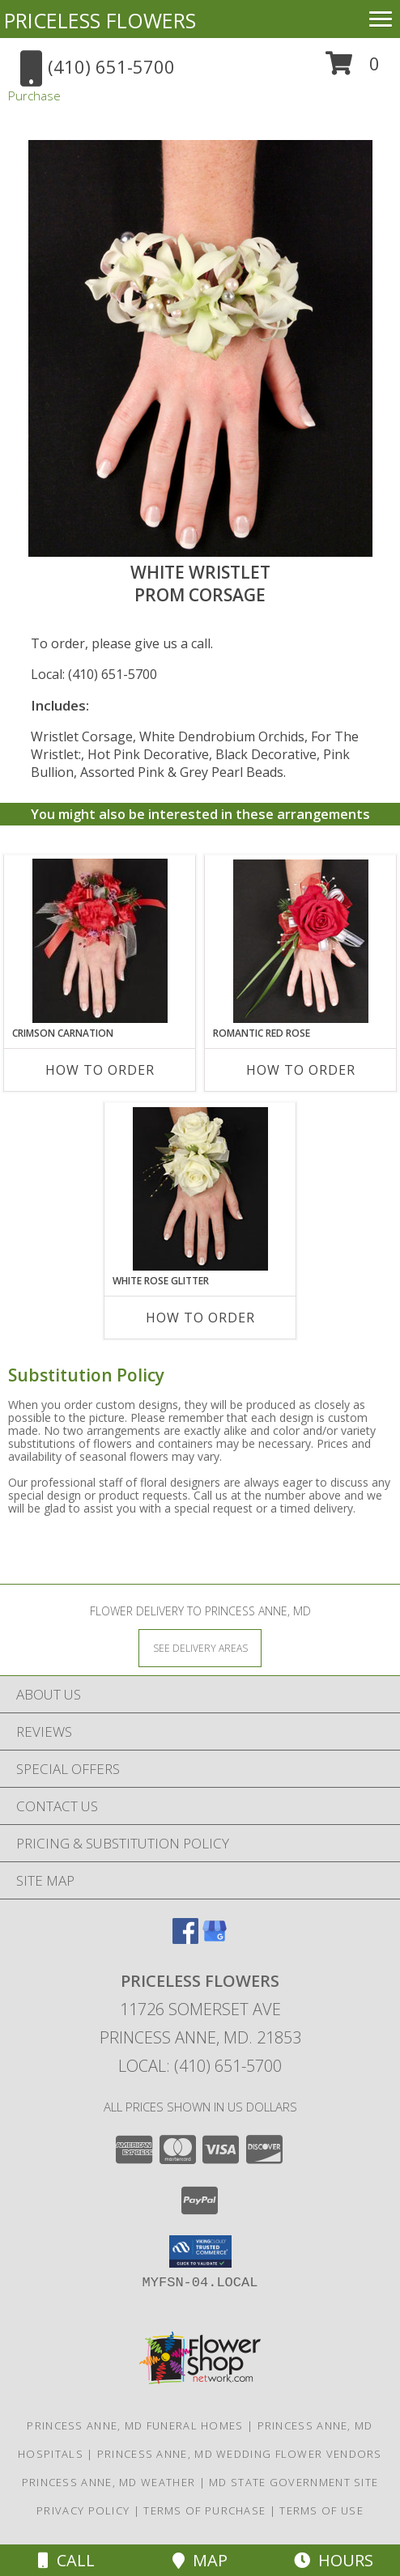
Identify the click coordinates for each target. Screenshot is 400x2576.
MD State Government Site (293, 2482)
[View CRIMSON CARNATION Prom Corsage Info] (100, 941)
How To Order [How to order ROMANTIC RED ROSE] (300, 1070)
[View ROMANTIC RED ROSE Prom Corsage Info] (300, 941)
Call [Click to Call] (66, 2560)
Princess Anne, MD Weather (109, 2482)
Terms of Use (321, 2510)
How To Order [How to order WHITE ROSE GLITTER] (200, 1317)
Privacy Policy (83, 2510)
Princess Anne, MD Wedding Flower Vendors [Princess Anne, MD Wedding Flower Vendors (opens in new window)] (239, 2454)
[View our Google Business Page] (215, 1938)
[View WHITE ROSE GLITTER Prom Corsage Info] (200, 1189)
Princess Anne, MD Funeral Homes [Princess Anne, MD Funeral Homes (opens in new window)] (135, 2425)
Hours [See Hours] (333, 2560)
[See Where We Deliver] (200, 1647)
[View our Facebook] (185, 1938)
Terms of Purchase (204, 2510)
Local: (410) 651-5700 (94, 674)
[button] (353, 69)
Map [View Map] (200, 2560)
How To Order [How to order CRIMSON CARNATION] (100, 1070)
